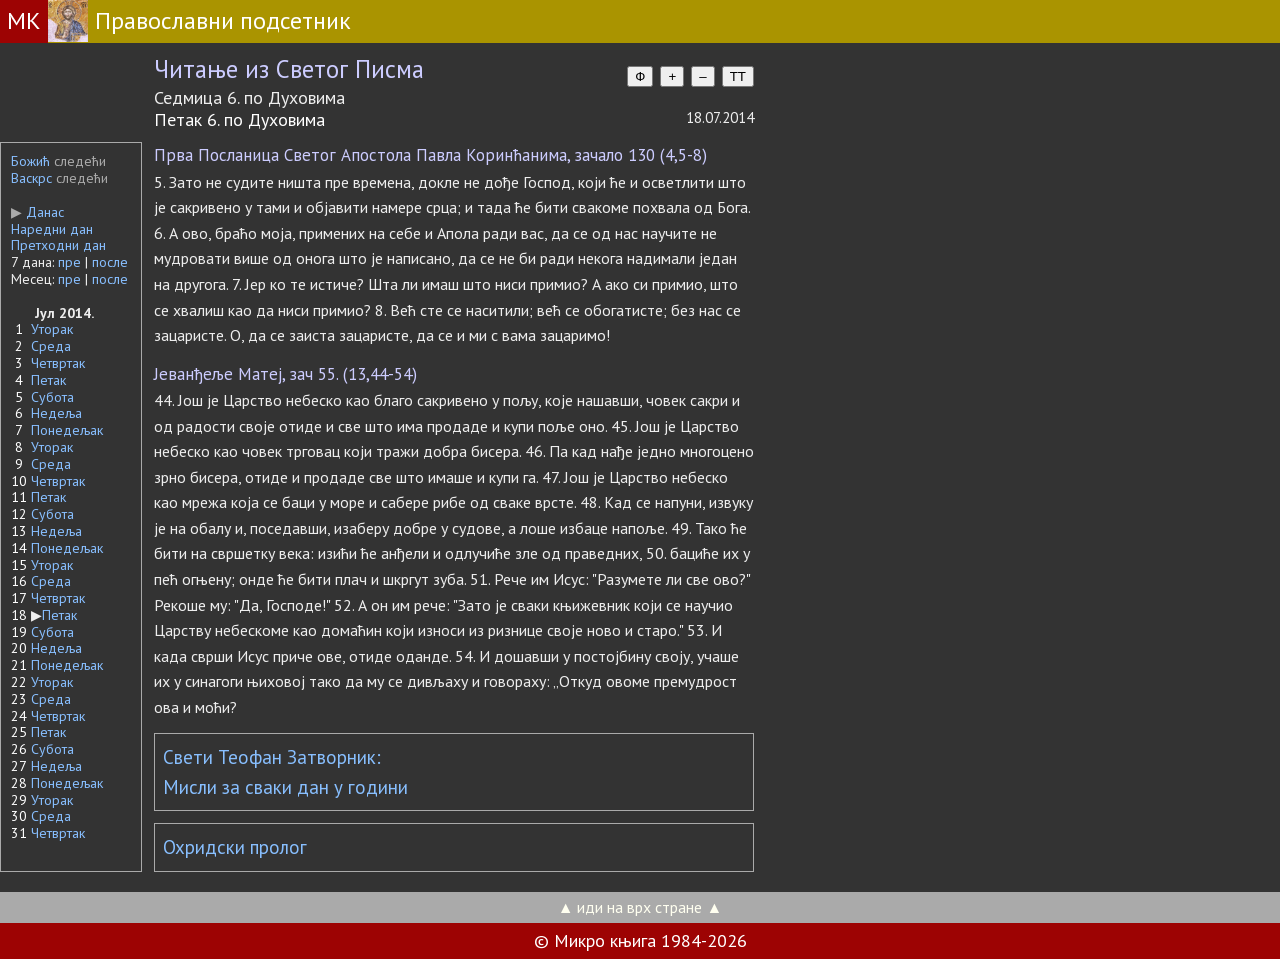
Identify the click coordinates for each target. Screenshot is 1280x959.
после (110, 262)
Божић (30, 161)
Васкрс (31, 178)
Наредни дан (52, 229)
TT (738, 76)
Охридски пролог (235, 847)
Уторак (52, 329)
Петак (48, 380)
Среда (51, 346)
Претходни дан (58, 245)
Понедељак (67, 430)
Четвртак (58, 363)
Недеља (56, 413)
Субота (52, 397)
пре (69, 262)
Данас (37, 212)
